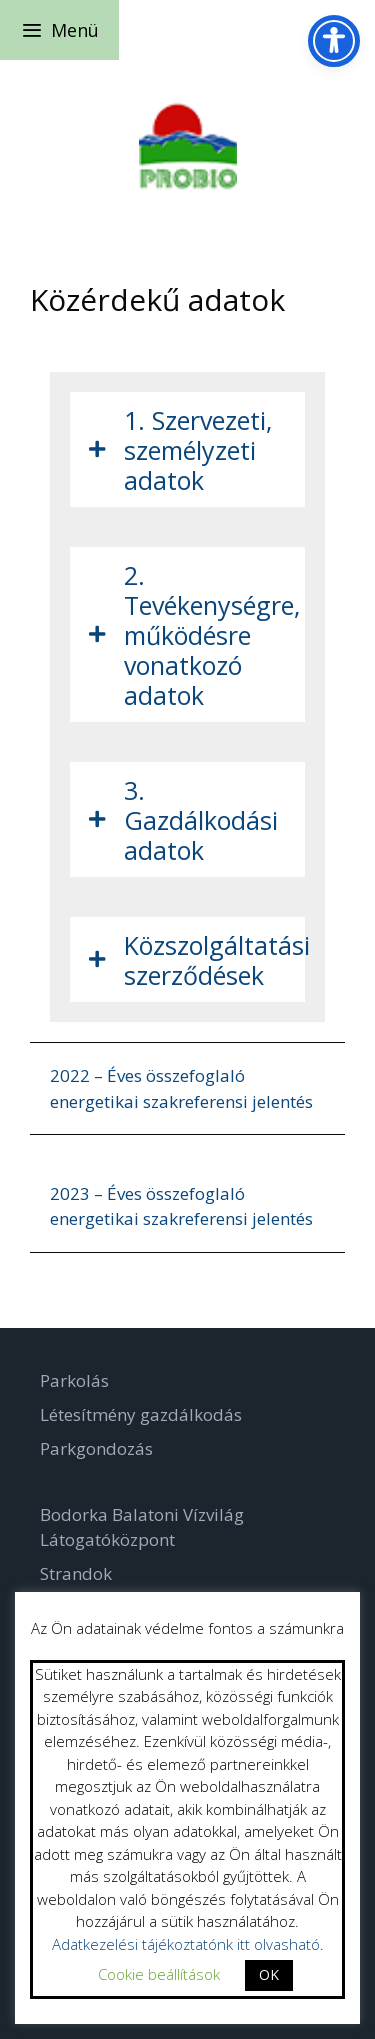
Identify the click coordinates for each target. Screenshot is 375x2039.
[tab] (187, 449)
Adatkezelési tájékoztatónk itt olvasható (186, 1944)
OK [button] (269, 1974)
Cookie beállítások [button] (159, 1974)
